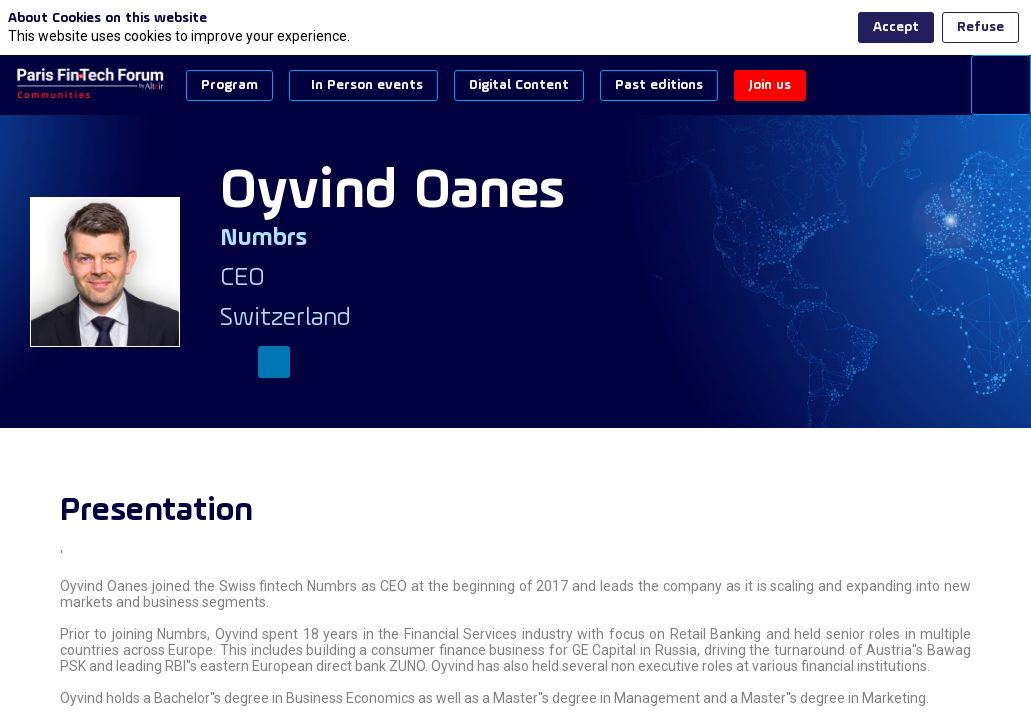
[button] (229, 85)
